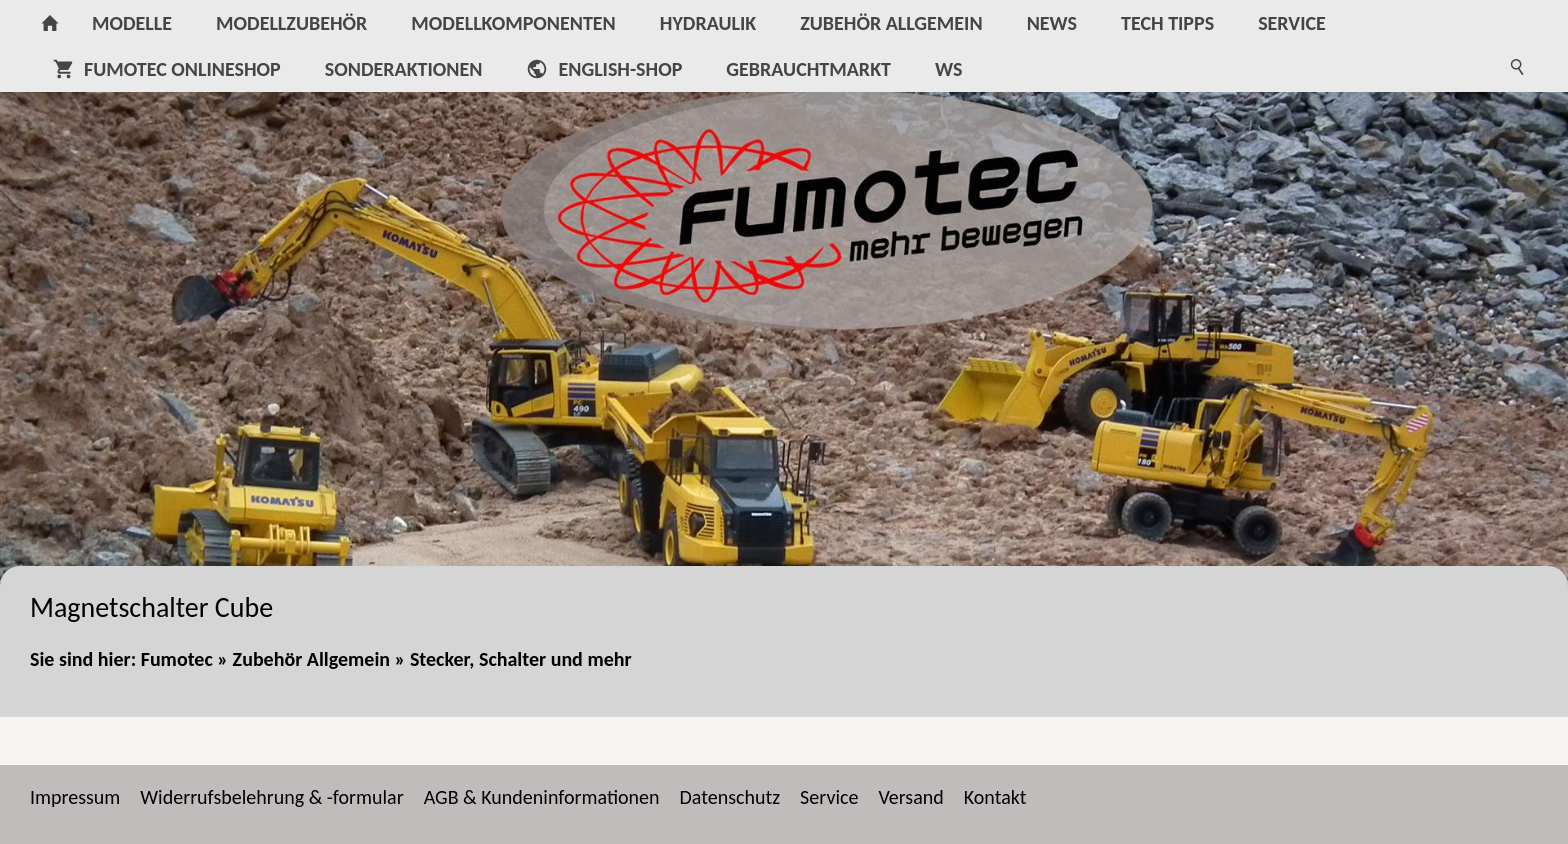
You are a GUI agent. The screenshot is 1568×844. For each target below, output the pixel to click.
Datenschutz (730, 797)
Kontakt (995, 797)
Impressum (75, 797)
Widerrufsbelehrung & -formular (271, 797)
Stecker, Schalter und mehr (521, 659)
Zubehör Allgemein (311, 659)
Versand (910, 797)
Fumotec (177, 659)
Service (829, 797)
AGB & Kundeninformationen (542, 797)
